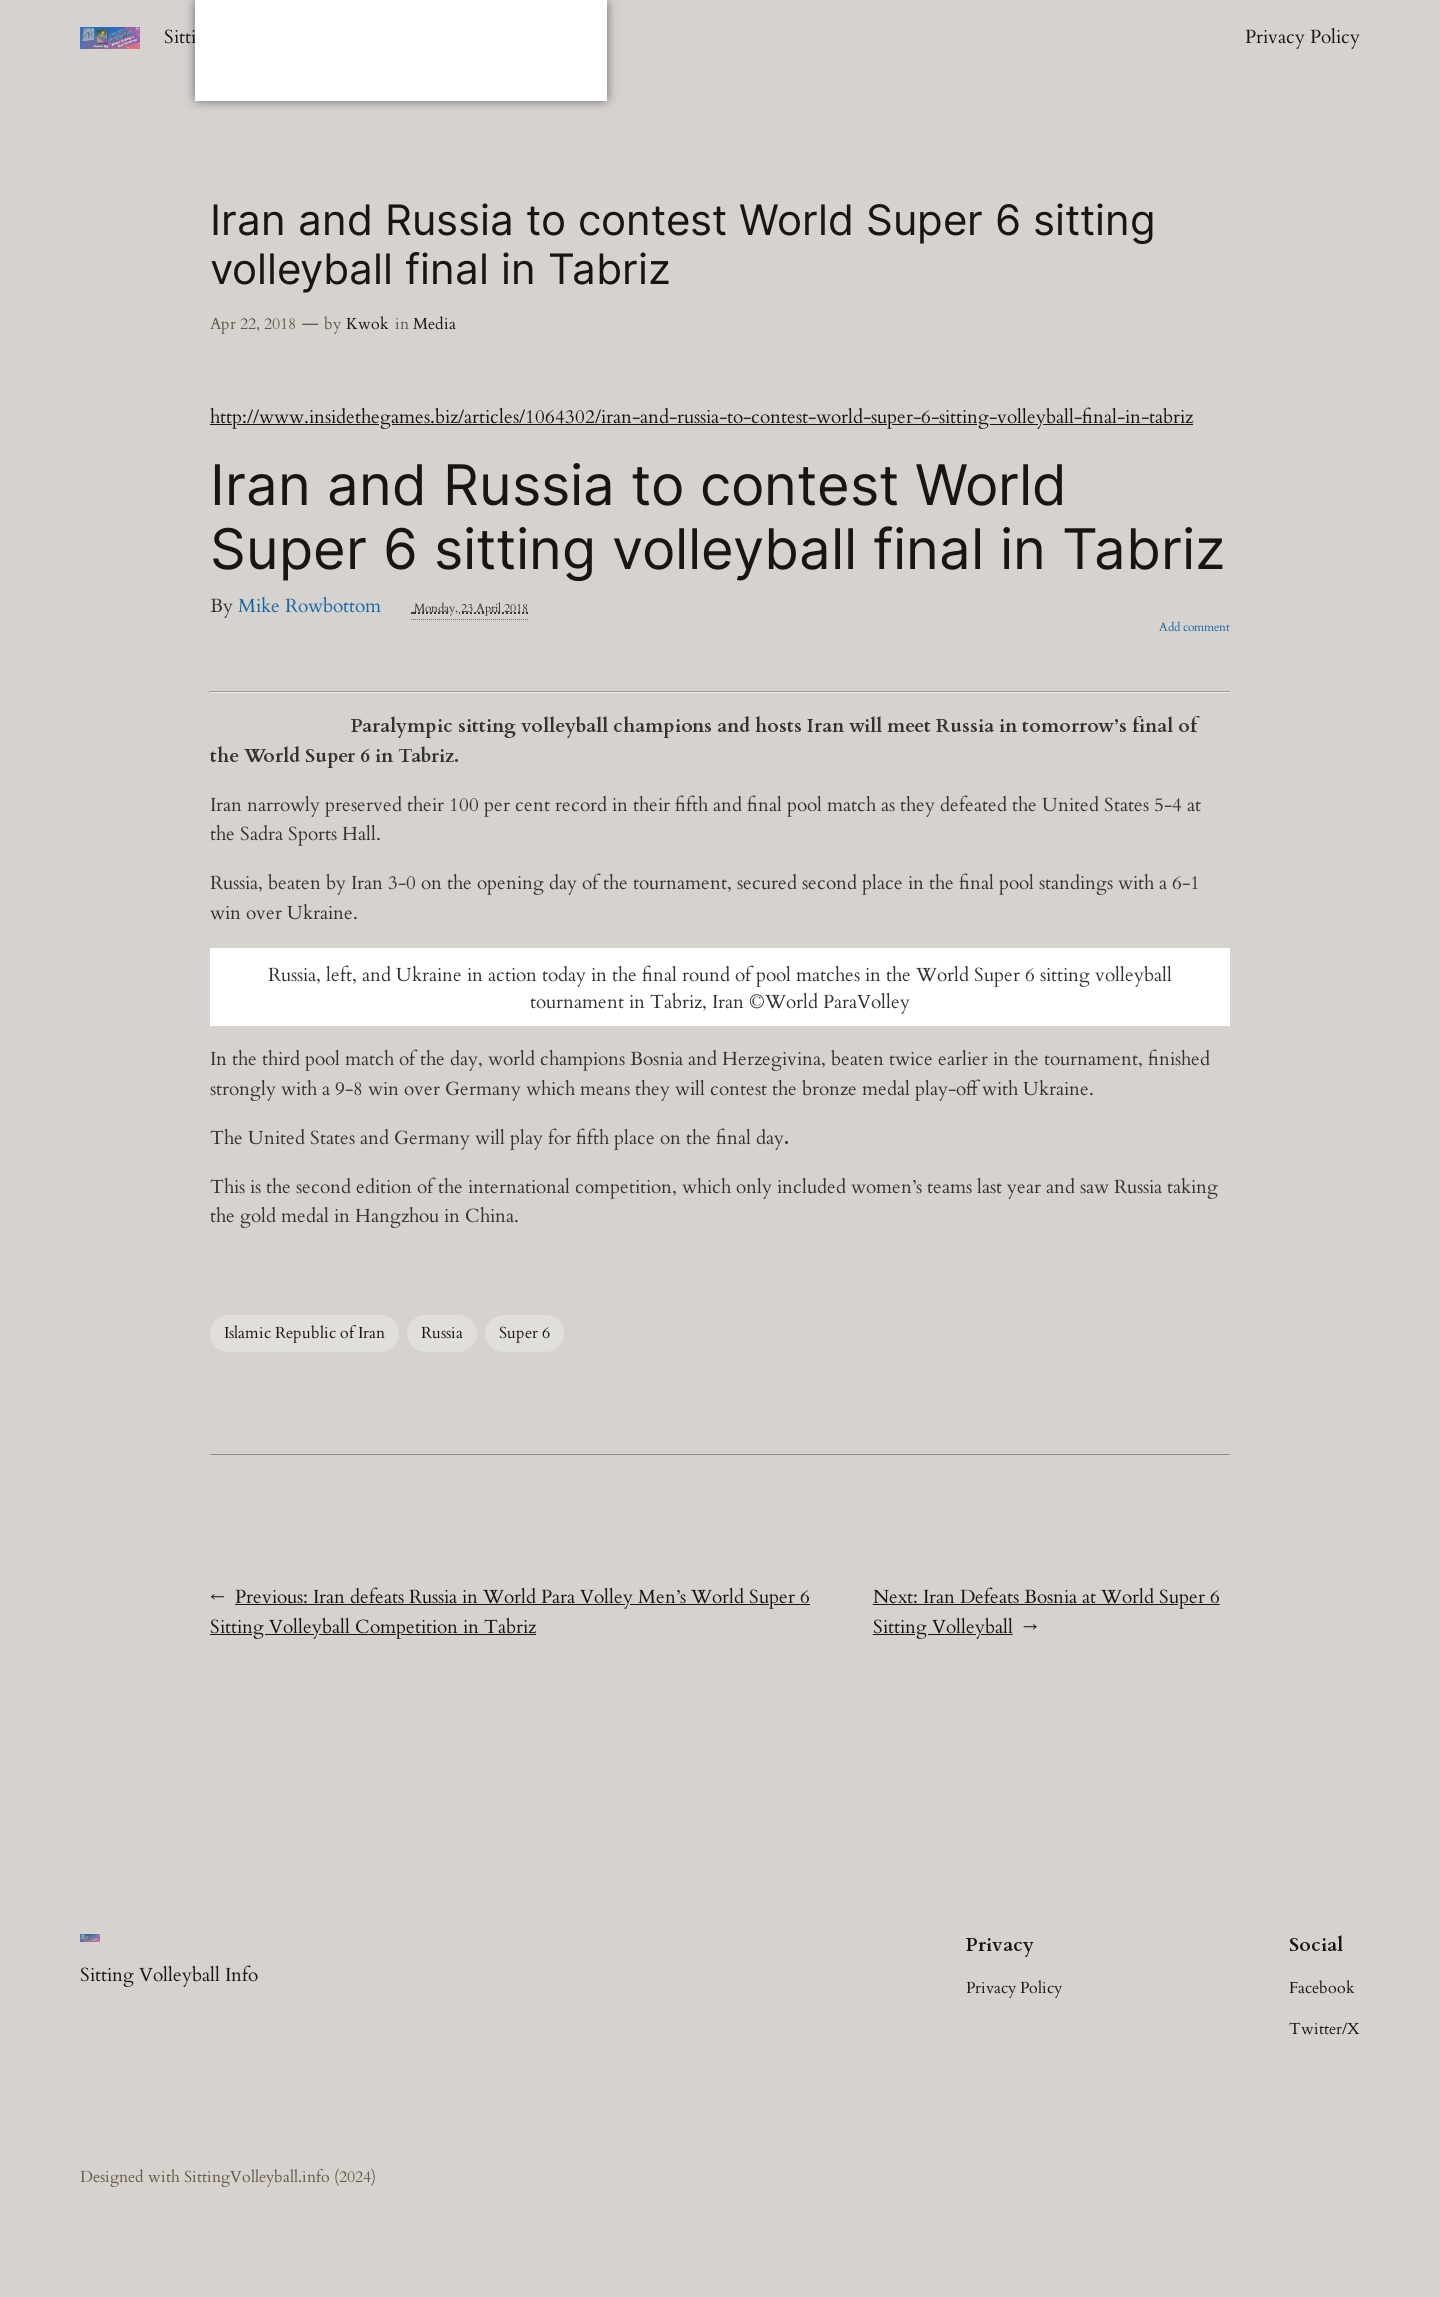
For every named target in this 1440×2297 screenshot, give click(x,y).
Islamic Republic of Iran (304, 1333)
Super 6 (524, 1333)
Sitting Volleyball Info (169, 1975)
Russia (442, 1333)
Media (434, 324)
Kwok (367, 324)
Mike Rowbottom (309, 606)
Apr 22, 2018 (253, 324)
